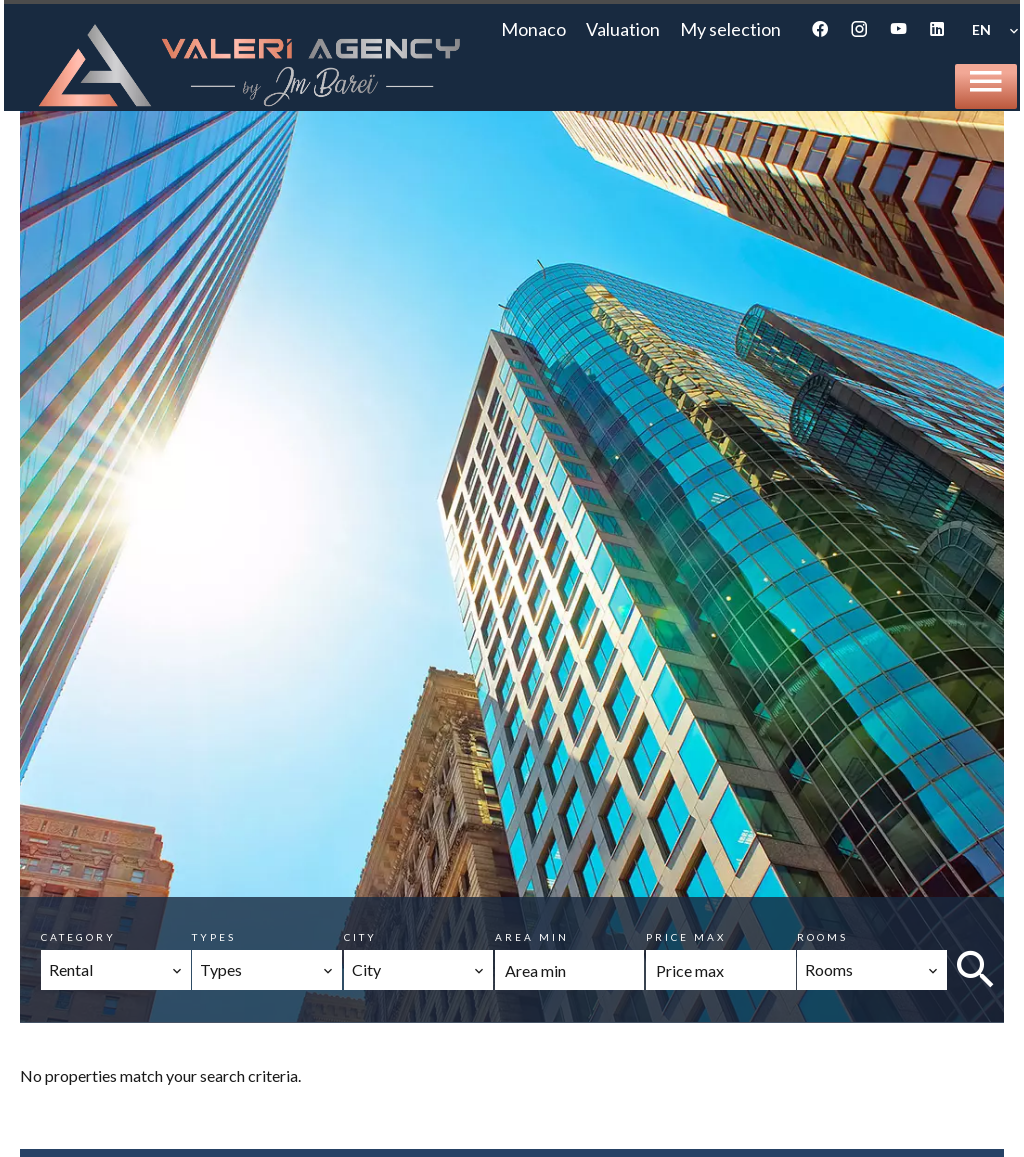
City (360, 937)
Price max (686, 937)
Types (214, 937)
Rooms (822, 937)
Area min (532, 937)
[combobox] (115, 970)
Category (78, 937)
